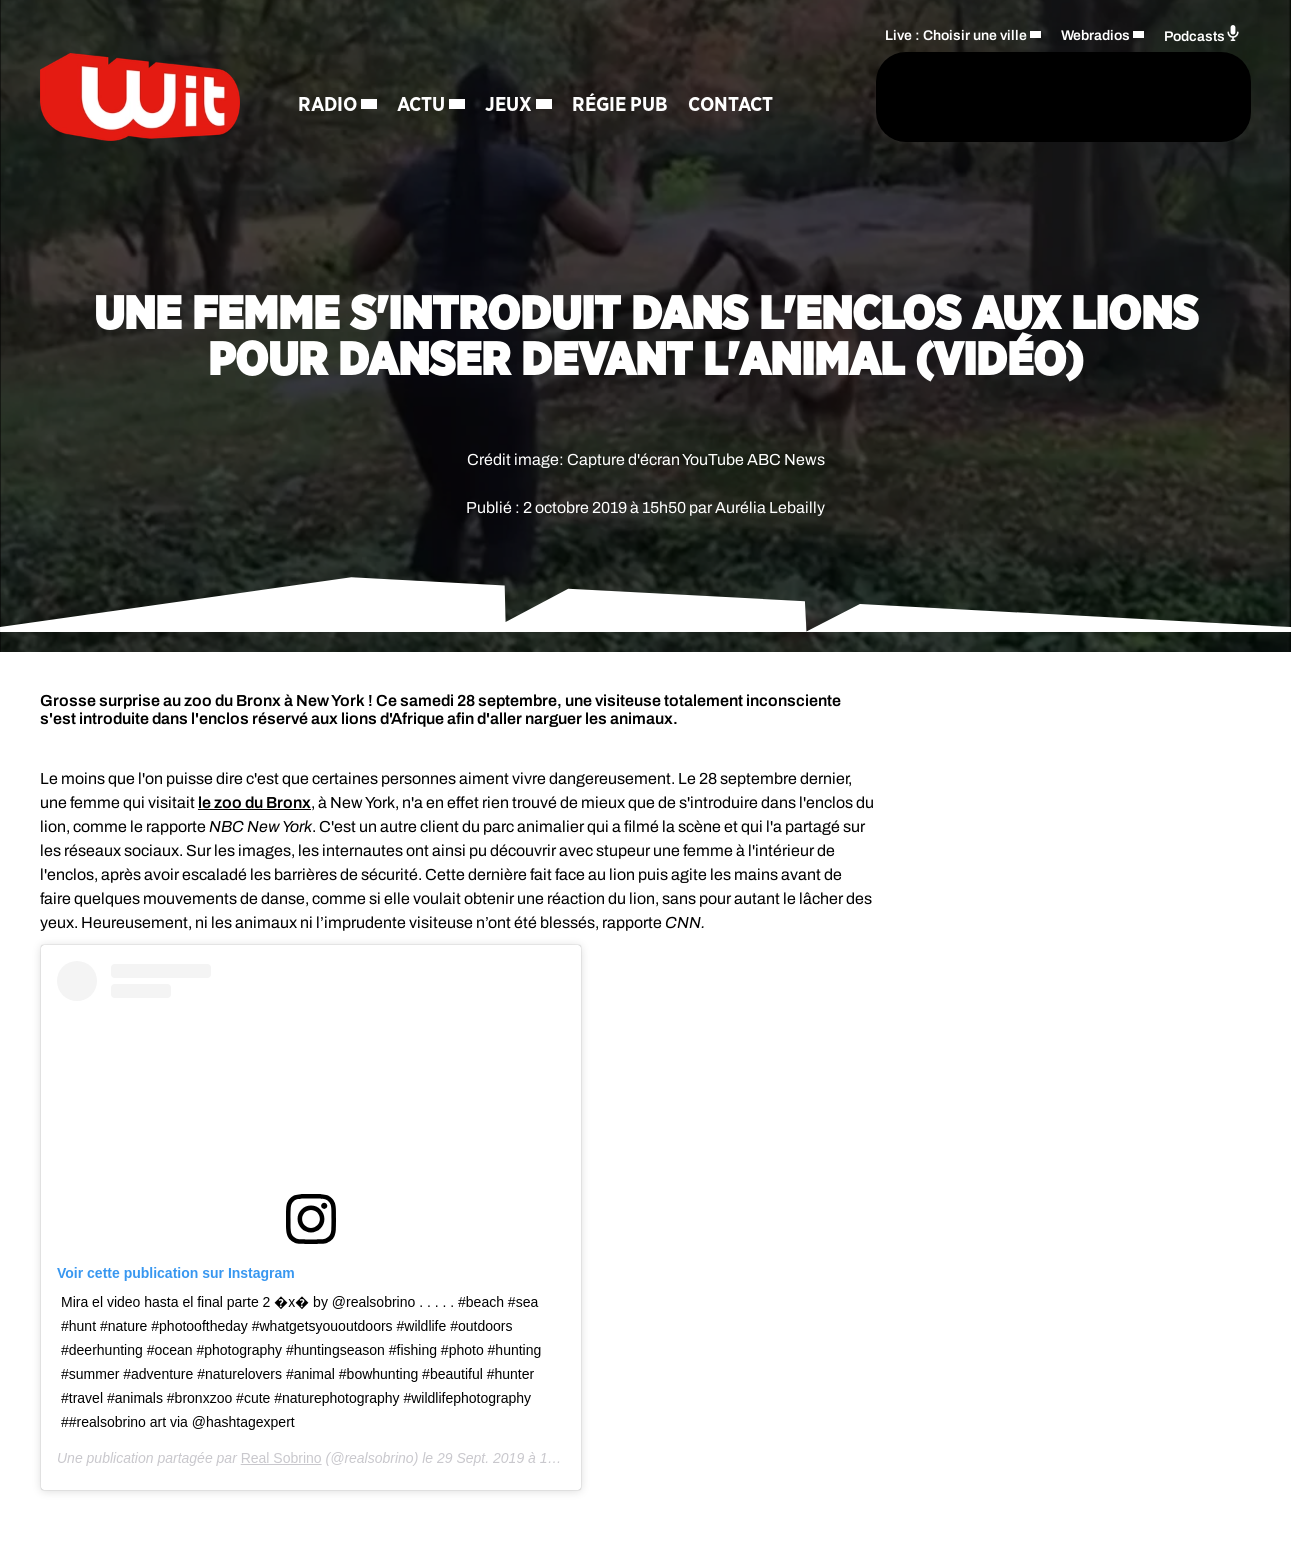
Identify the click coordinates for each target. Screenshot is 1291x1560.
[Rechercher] (819, 97)
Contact (730, 105)
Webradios (1095, 35)
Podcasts (1202, 34)
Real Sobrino (281, 1458)
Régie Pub (620, 105)
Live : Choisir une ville (956, 35)
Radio (327, 105)
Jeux (508, 105)
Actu (421, 105)
